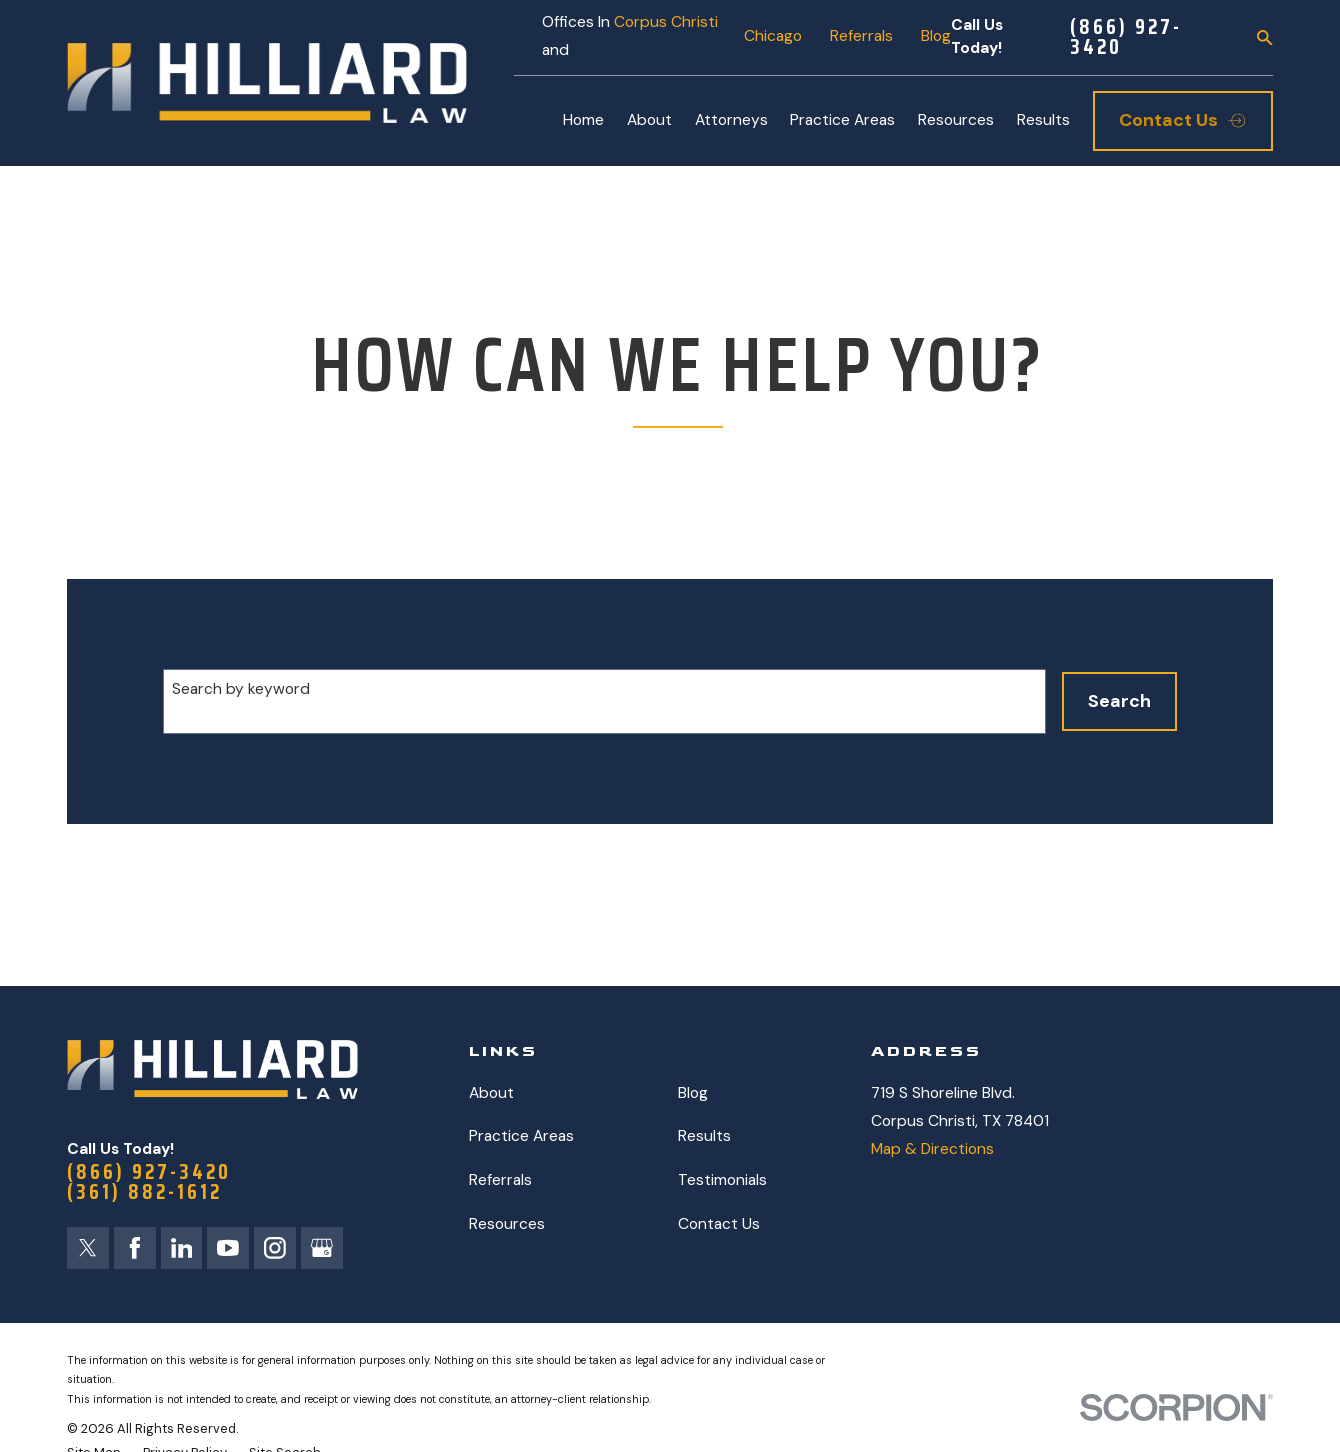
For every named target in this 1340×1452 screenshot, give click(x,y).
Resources (507, 1224)
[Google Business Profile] (322, 1248)
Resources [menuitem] (956, 120)
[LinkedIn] (182, 1248)
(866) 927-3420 (1126, 38)
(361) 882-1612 (144, 1192)
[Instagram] (275, 1248)
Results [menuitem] (1043, 120)
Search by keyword (241, 689)
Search (1119, 701)
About (491, 1093)
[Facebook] (135, 1248)
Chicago (773, 36)
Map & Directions (932, 1149)
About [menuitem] (649, 120)
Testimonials (722, 1180)
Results (704, 1136)
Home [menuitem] (583, 120)
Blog (936, 36)
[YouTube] (228, 1248)
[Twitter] (88, 1248)
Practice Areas (521, 1136)
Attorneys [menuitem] (731, 120)
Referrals (861, 36)
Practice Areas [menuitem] (842, 120)
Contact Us (719, 1224)
